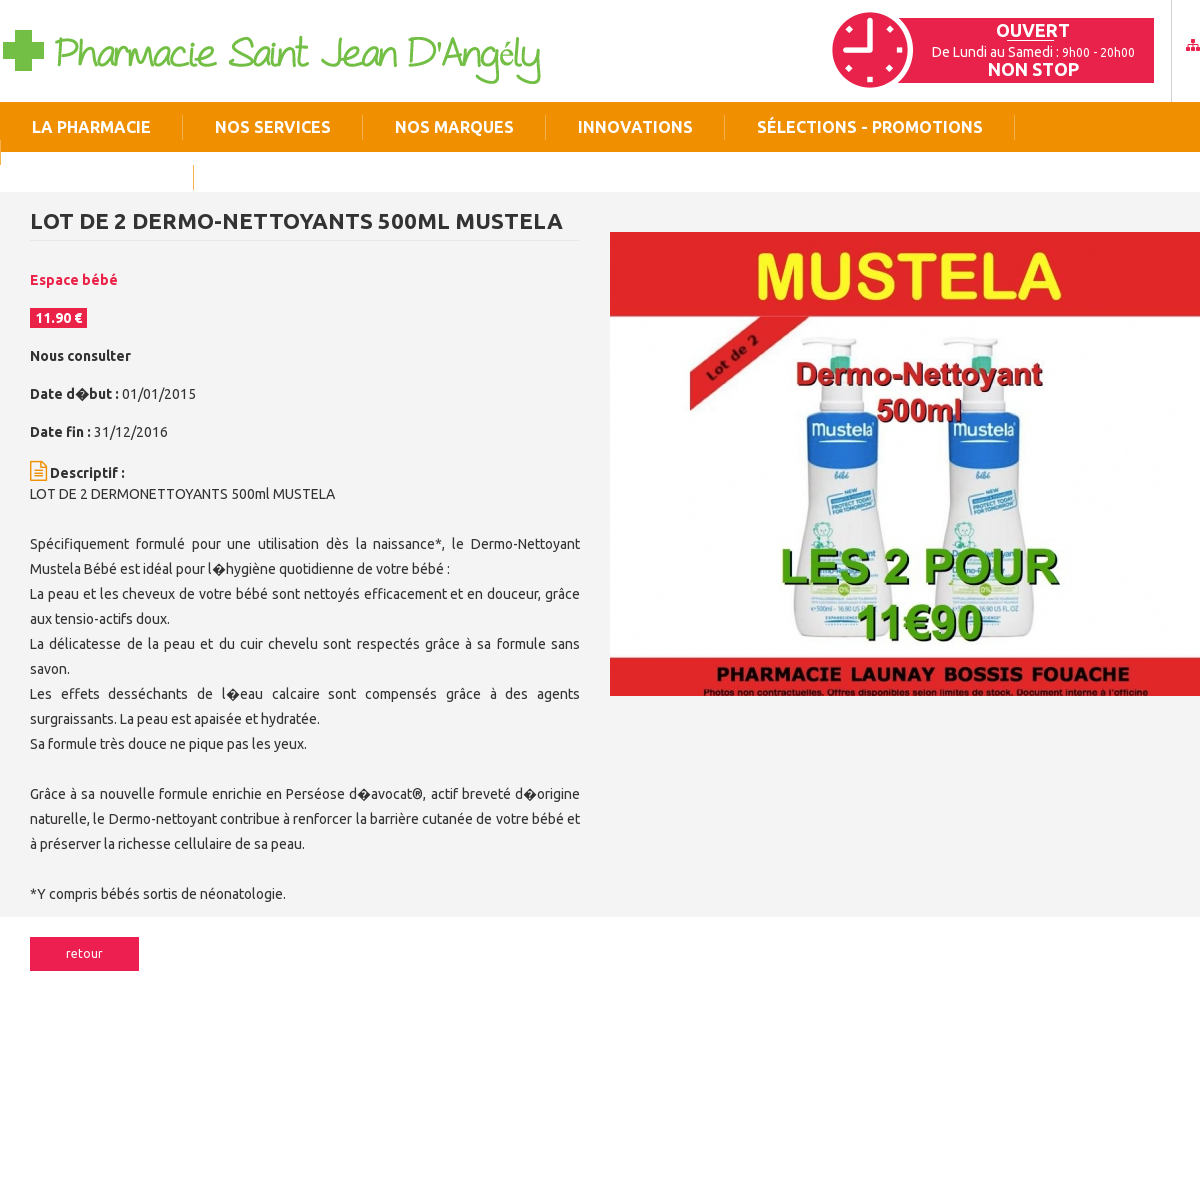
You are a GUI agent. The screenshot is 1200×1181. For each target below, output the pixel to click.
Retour (84, 953)
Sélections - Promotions (870, 127)
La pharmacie (91, 127)
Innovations (635, 127)
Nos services (273, 127)
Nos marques (454, 127)
